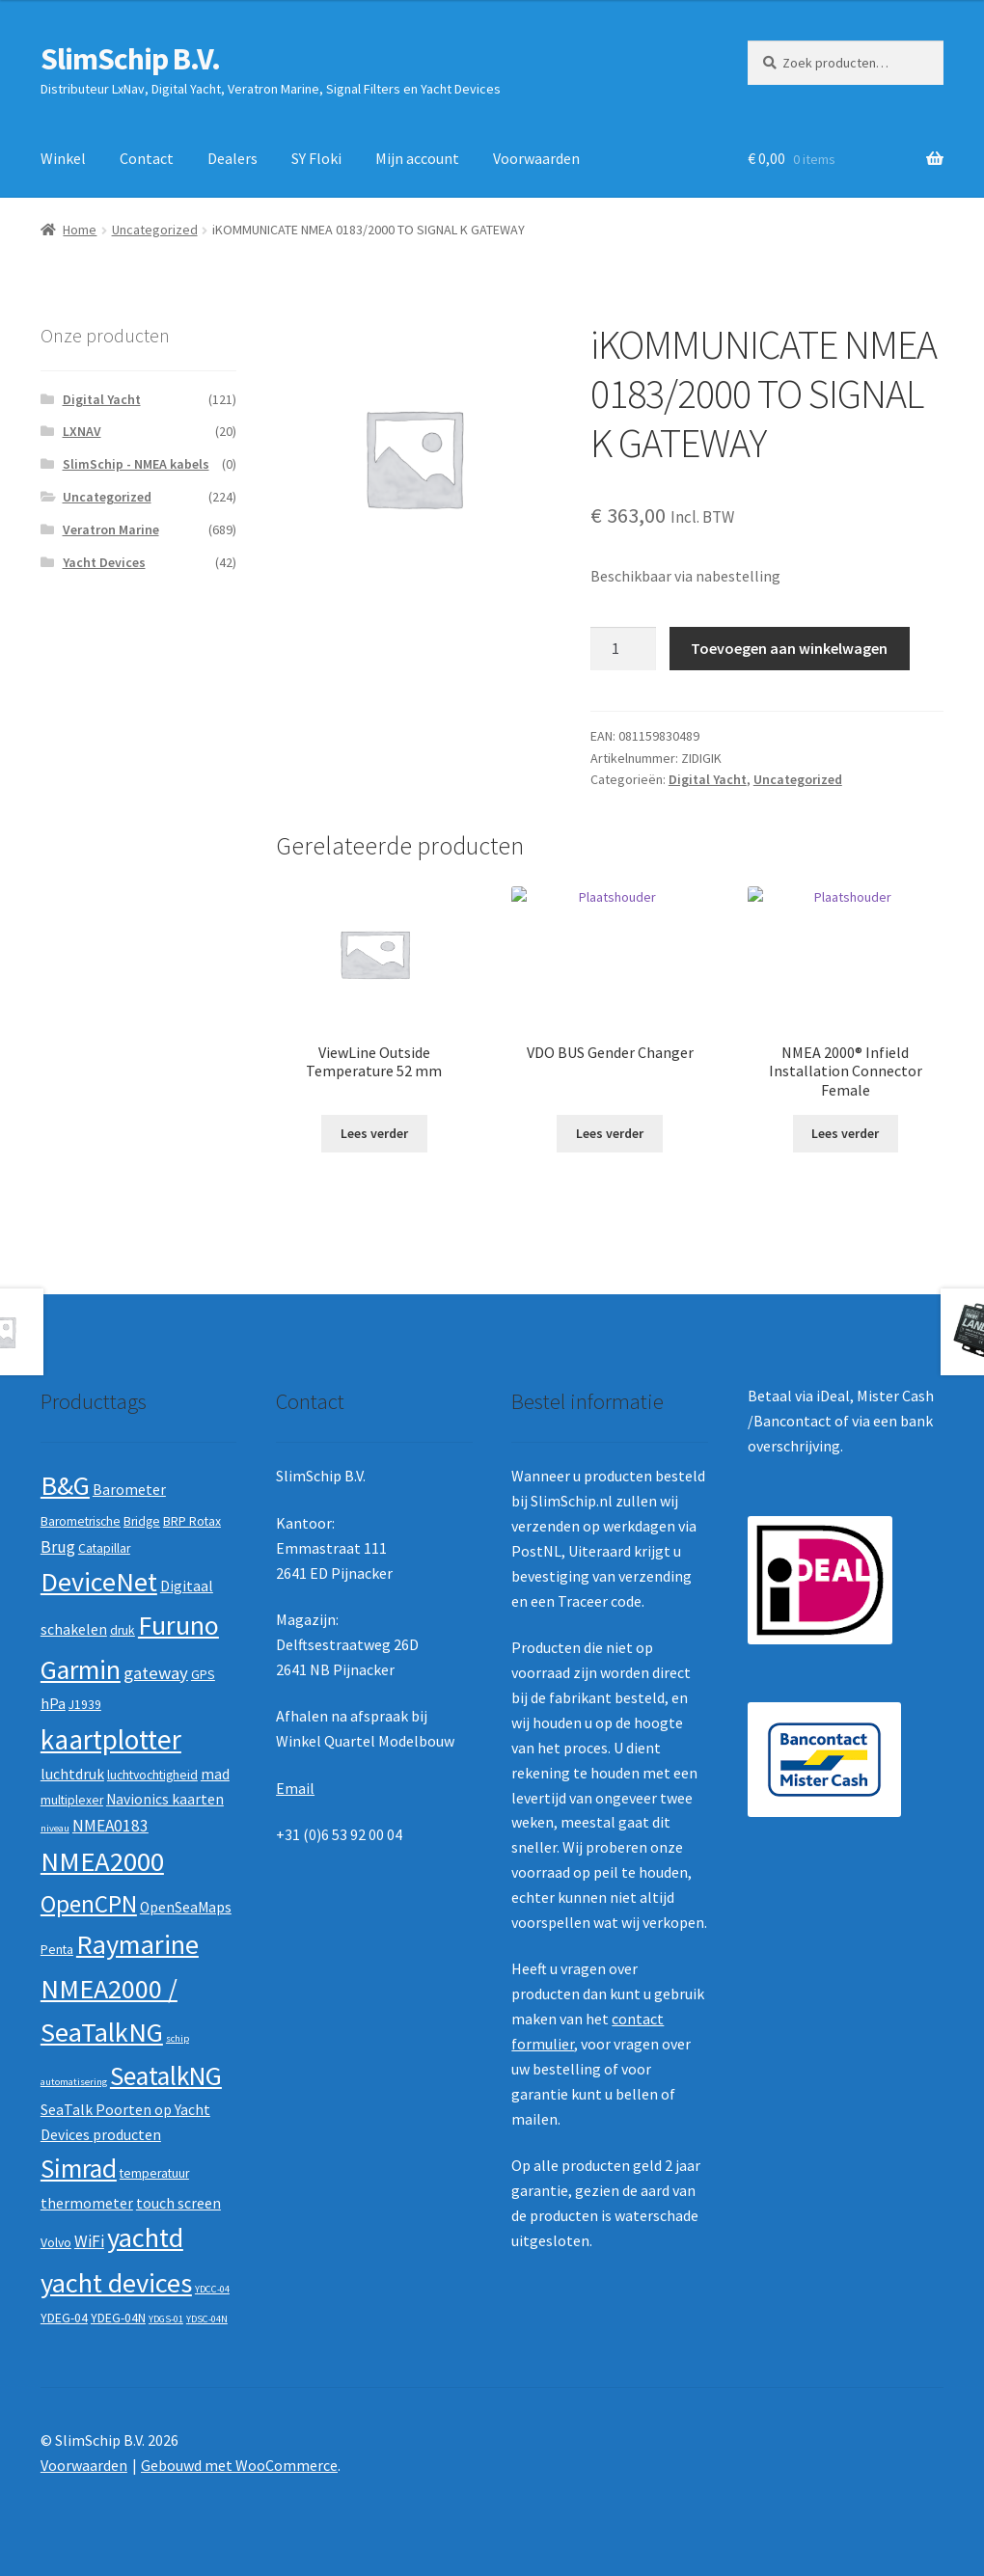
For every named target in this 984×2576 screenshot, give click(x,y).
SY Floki (316, 158)
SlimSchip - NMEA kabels (136, 464)
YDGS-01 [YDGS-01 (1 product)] (166, 2319)
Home (79, 229)
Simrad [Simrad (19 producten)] (79, 2168)
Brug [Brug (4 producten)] (58, 1547)
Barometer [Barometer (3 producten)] (129, 1489)
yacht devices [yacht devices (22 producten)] (116, 2282)
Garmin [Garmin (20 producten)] (81, 1670)
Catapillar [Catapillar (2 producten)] (104, 1548)
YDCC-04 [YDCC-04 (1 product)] (212, 2289)
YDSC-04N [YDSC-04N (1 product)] (207, 2319)
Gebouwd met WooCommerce (239, 2465)
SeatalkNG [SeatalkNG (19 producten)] (166, 2076)
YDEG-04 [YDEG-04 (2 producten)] (64, 2318)
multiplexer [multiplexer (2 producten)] (72, 1800)
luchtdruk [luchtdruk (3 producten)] (72, 1774)
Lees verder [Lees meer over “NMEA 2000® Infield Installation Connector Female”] (845, 1133)
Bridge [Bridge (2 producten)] (141, 1521)
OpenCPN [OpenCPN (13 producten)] (89, 1903)
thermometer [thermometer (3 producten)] (87, 2203)
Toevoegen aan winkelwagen (789, 648)
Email (295, 1788)
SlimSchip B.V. (130, 59)
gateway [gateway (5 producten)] (155, 1673)
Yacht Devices (104, 562)
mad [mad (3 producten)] (215, 1774)
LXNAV (82, 431)
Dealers (232, 158)
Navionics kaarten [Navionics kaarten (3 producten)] (165, 1799)
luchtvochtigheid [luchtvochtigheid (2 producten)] (152, 1775)
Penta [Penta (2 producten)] (57, 1949)
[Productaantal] (623, 649)
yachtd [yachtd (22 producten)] (145, 2237)
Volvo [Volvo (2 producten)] (56, 2243)
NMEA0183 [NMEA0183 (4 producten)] (110, 1825)
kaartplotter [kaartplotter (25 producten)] (111, 1739)
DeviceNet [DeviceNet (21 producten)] (99, 1581)
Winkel (63, 158)
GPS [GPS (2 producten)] (203, 1675)
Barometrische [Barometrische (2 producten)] (81, 1521)
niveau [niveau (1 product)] (55, 1828)
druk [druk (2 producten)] (122, 1630)
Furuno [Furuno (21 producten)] (178, 1625)
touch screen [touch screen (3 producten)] (178, 2203)
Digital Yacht (708, 779)
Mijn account (417, 158)
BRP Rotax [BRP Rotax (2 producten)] (192, 1521)
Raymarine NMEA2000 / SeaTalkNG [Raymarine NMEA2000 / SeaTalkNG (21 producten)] (120, 1988)
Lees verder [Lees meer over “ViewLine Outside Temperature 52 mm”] (374, 1133)
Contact (147, 158)
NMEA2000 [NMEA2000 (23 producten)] (102, 1861)
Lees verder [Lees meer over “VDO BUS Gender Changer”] (609, 1133)
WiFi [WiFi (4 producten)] (89, 2241)
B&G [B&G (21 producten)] (65, 1485)
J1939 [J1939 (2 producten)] (84, 1704)
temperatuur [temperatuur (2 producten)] (154, 2173)
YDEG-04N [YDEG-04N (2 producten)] (118, 2318)
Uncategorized (155, 229)
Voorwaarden (536, 158)
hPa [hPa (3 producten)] (53, 1704)
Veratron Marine (111, 529)
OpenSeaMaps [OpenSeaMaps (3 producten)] (186, 1907)
